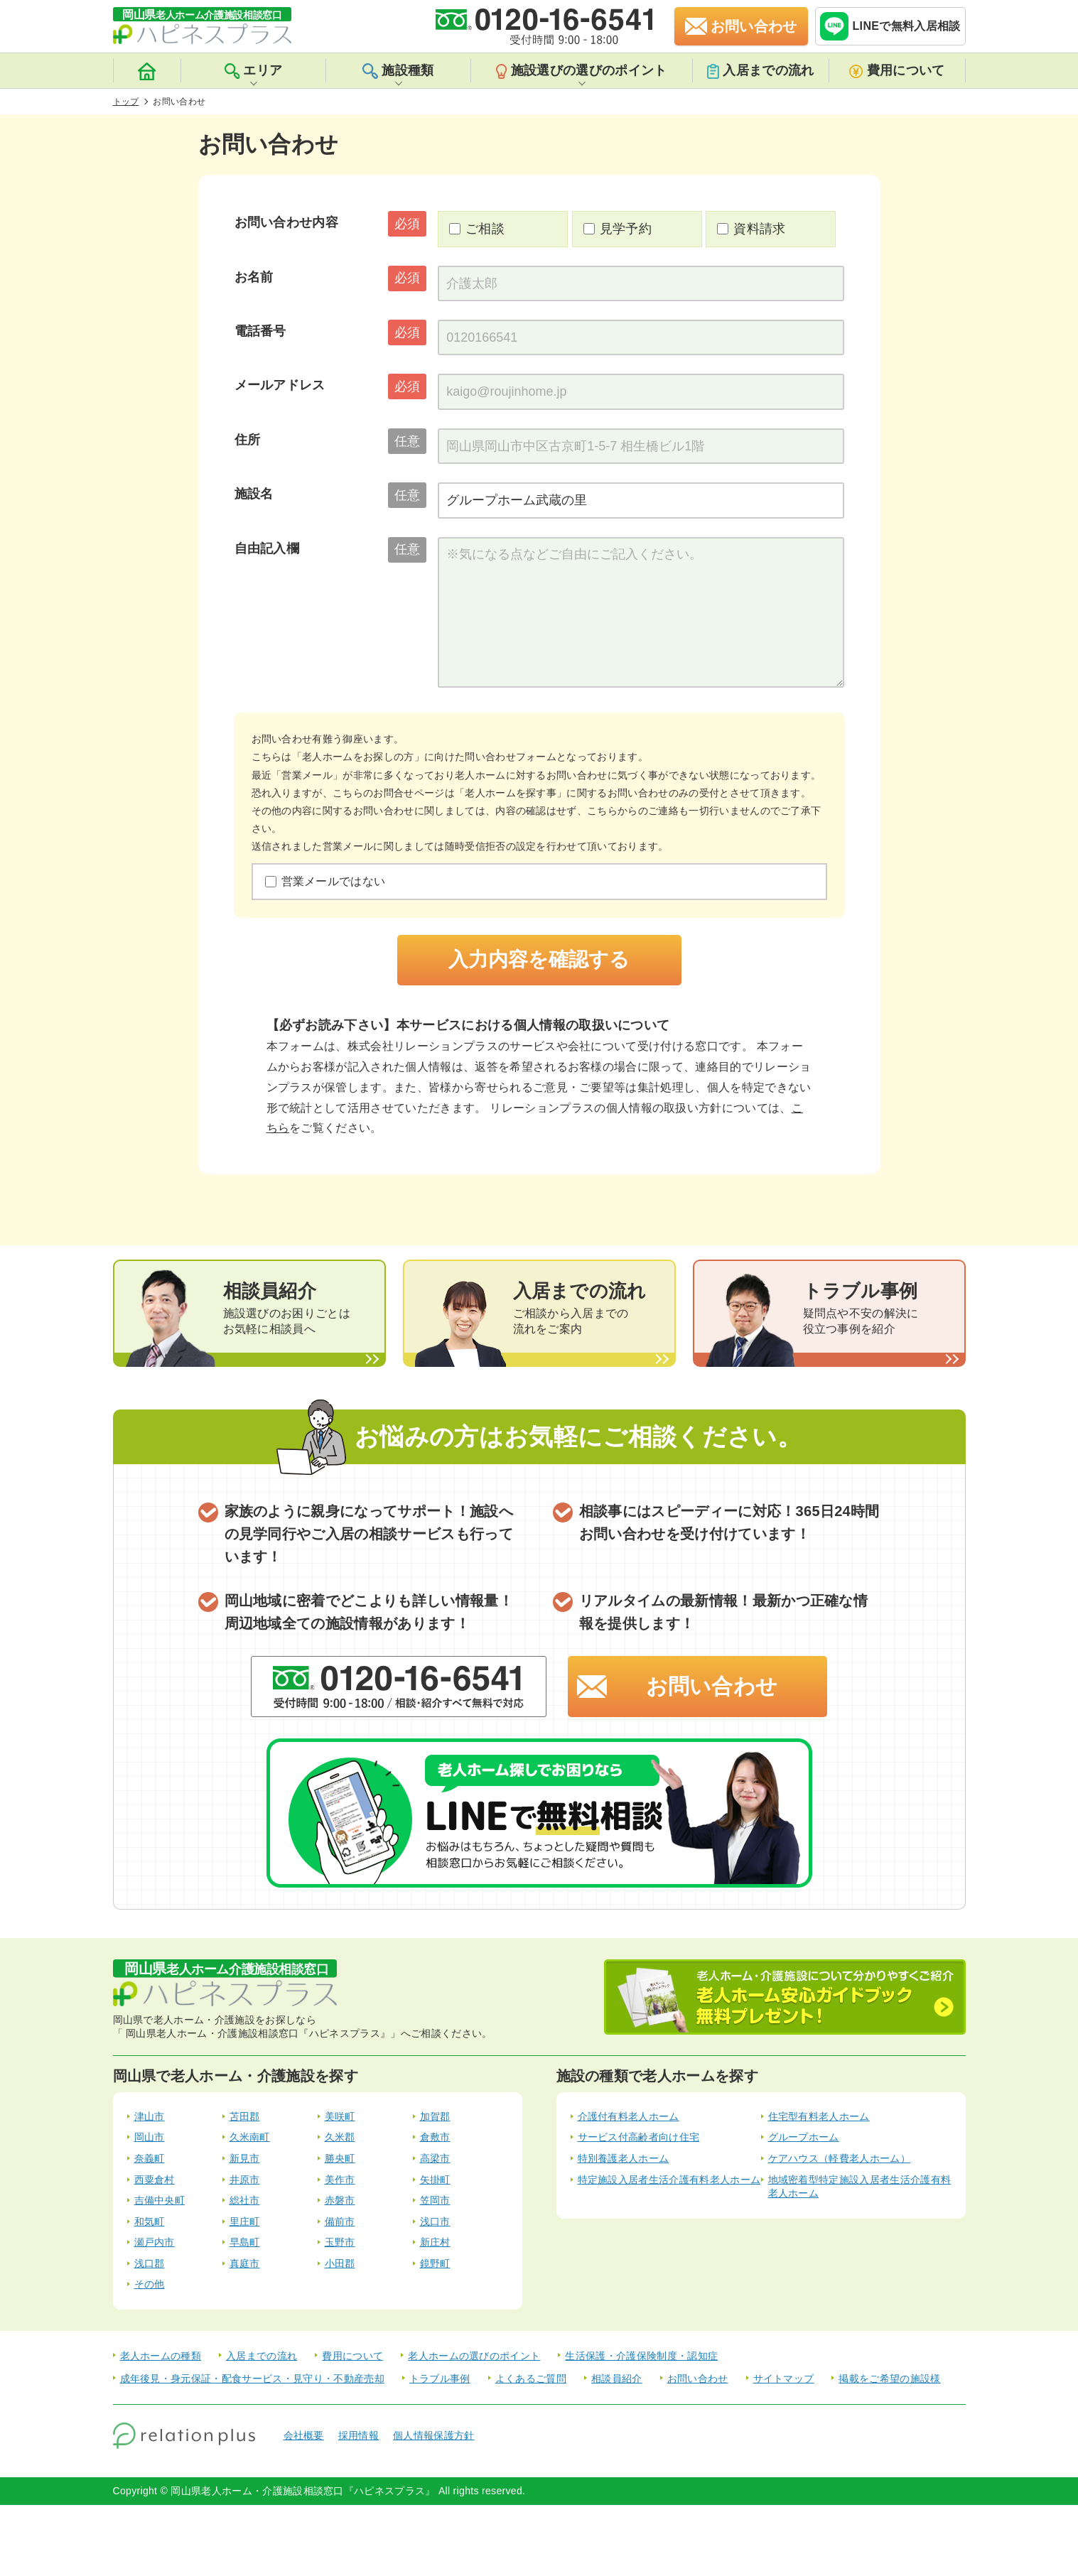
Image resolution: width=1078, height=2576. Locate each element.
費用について (896, 70)
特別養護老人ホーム (623, 2158)
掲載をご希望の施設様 (889, 2378)
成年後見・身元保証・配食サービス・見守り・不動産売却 (252, 2378)
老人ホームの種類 (161, 2355)
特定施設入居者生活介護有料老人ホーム (669, 2179)
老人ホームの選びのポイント (474, 2355)
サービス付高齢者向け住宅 (639, 2137)
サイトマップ (783, 2378)
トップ (126, 102)
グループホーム (803, 2137)
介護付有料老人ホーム (628, 2116)
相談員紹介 (616, 2378)
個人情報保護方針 (434, 2435)
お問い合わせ (712, 1686)
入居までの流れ (760, 70)
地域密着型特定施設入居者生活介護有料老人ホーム (860, 2186)
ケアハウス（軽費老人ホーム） (839, 2158)
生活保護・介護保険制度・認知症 (641, 2355)
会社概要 (304, 2435)
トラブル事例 (439, 2378)
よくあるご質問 (530, 2378)
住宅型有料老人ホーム (819, 2116)
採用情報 (358, 2435)
